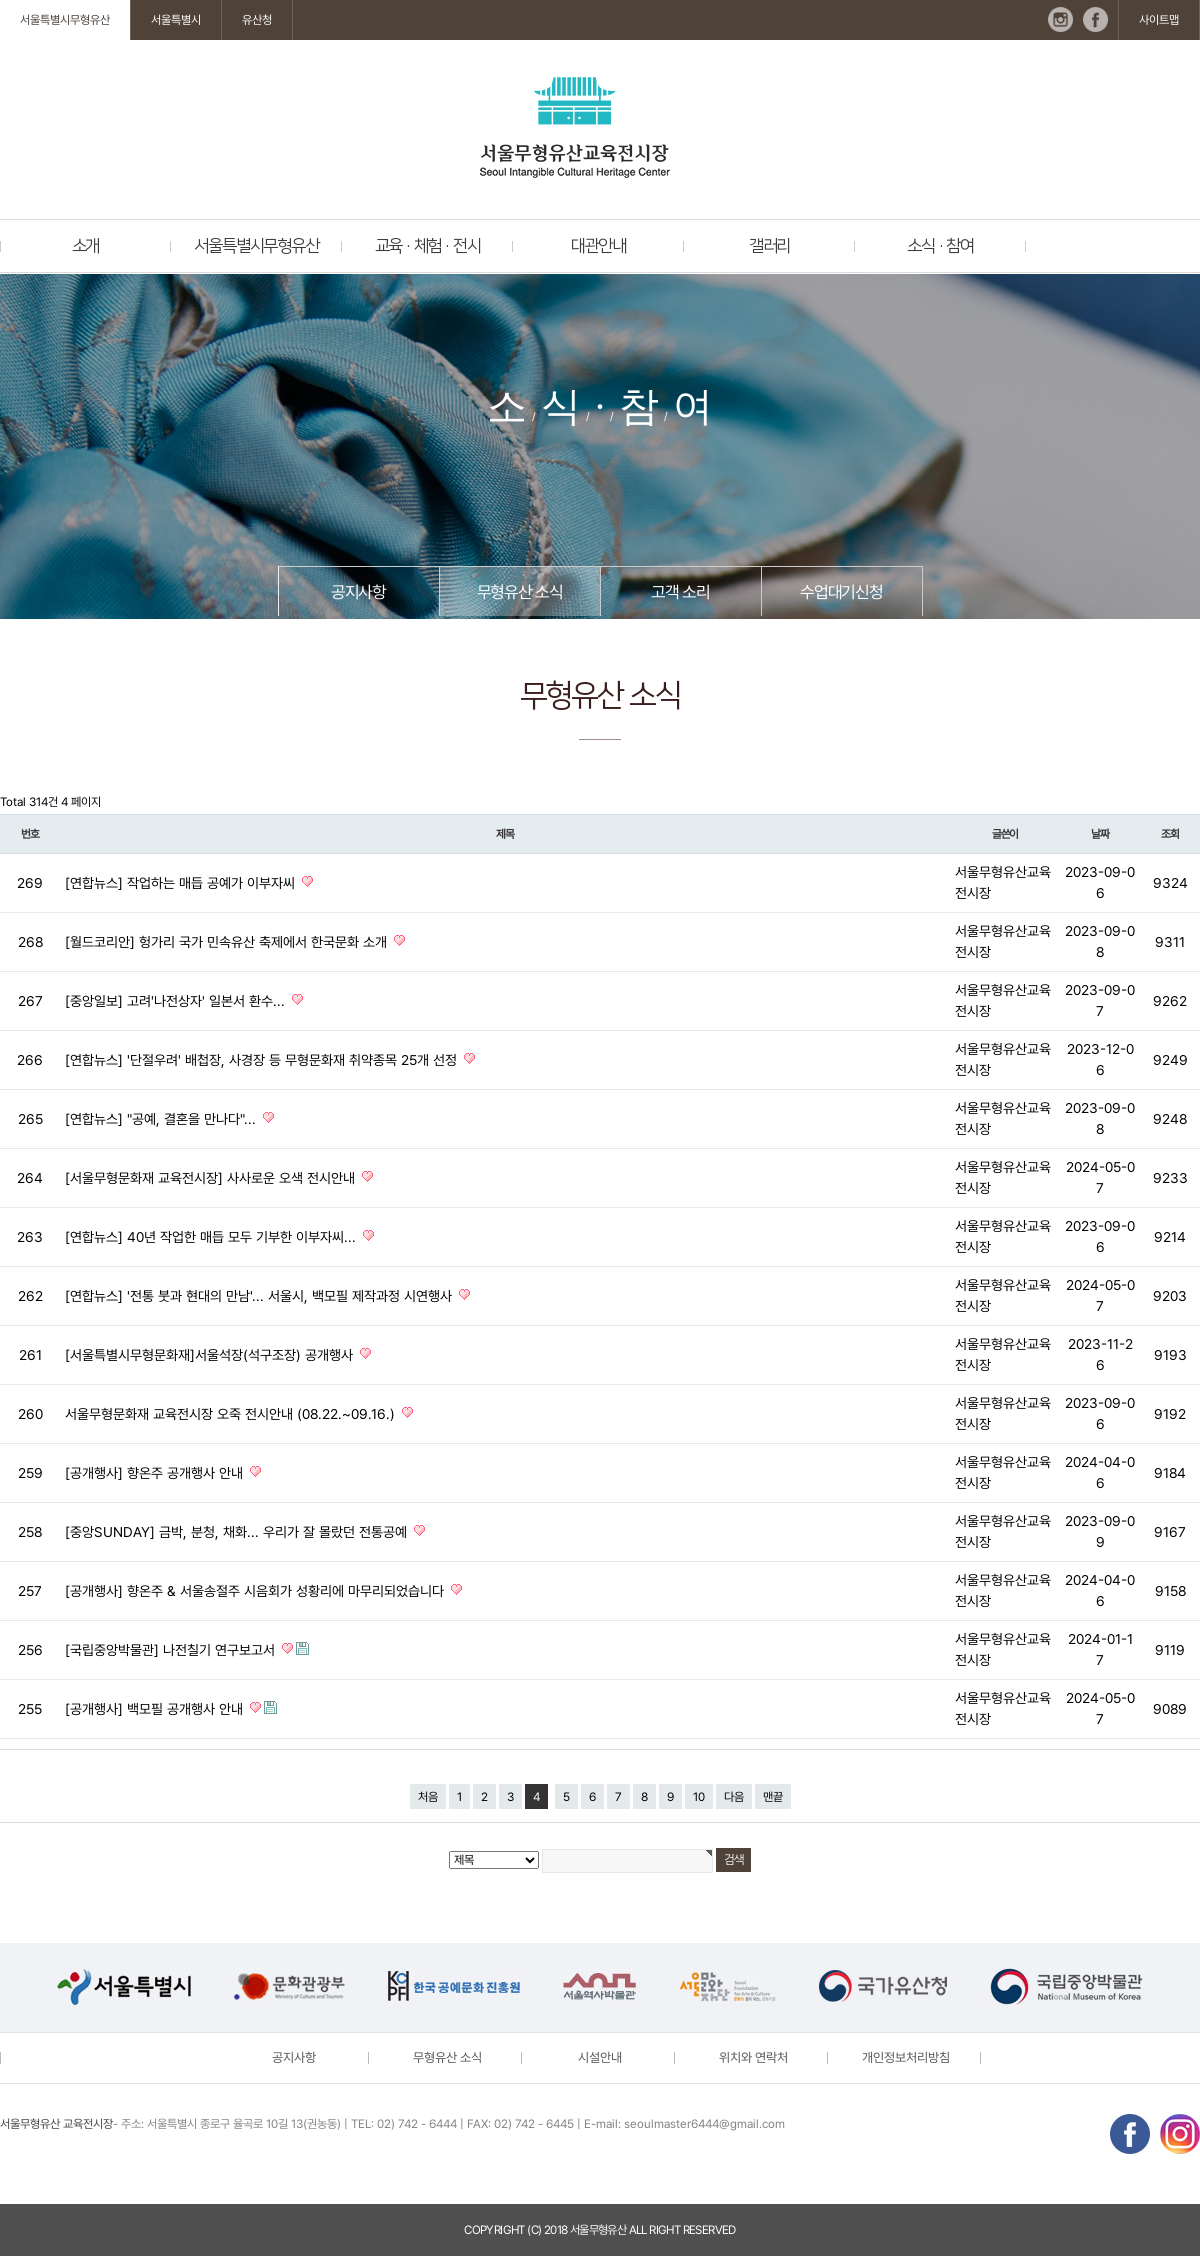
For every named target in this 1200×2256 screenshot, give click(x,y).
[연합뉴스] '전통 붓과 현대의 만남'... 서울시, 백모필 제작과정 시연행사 (260, 1296)
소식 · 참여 (940, 246)
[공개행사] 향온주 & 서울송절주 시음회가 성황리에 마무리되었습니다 (256, 1591)
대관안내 (598, 246)
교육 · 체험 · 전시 (428, 246)
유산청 (257, 20)
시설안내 (600, 2057)
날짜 (1100, 834)
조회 (1170, 834)
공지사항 (358, 592)
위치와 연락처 (753, 2057)
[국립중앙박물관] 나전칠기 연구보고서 (172, 1650)
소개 (86, 246)
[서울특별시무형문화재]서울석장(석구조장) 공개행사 (211, 1355)
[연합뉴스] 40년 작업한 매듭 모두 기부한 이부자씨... (212, 1237)
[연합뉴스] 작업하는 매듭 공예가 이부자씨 (182, 883)
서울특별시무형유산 (65, 20)
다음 (734, 1797)
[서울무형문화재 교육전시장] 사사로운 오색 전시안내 (212, 1178)
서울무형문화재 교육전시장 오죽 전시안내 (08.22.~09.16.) (232, 1414)
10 (699, 1797)
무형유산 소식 (520, 592)
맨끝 (773, 1797)
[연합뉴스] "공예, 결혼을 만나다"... (162, 1119)
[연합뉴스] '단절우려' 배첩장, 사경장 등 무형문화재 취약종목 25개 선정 (263, 1060)
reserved (709, 2230)
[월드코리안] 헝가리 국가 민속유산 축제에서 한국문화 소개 (228, 942)
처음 (428, 1797)
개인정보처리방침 (906, 2057)
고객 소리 (680, 592)
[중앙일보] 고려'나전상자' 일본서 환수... (177, 1001)
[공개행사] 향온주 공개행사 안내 (156, 1473)
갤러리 (769, 246)
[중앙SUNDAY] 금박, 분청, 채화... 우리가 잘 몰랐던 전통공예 (238, 1532)
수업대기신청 (841, 592)
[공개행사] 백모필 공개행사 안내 (156, 1709)
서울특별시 (176, 20)
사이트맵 (1159, 20)
